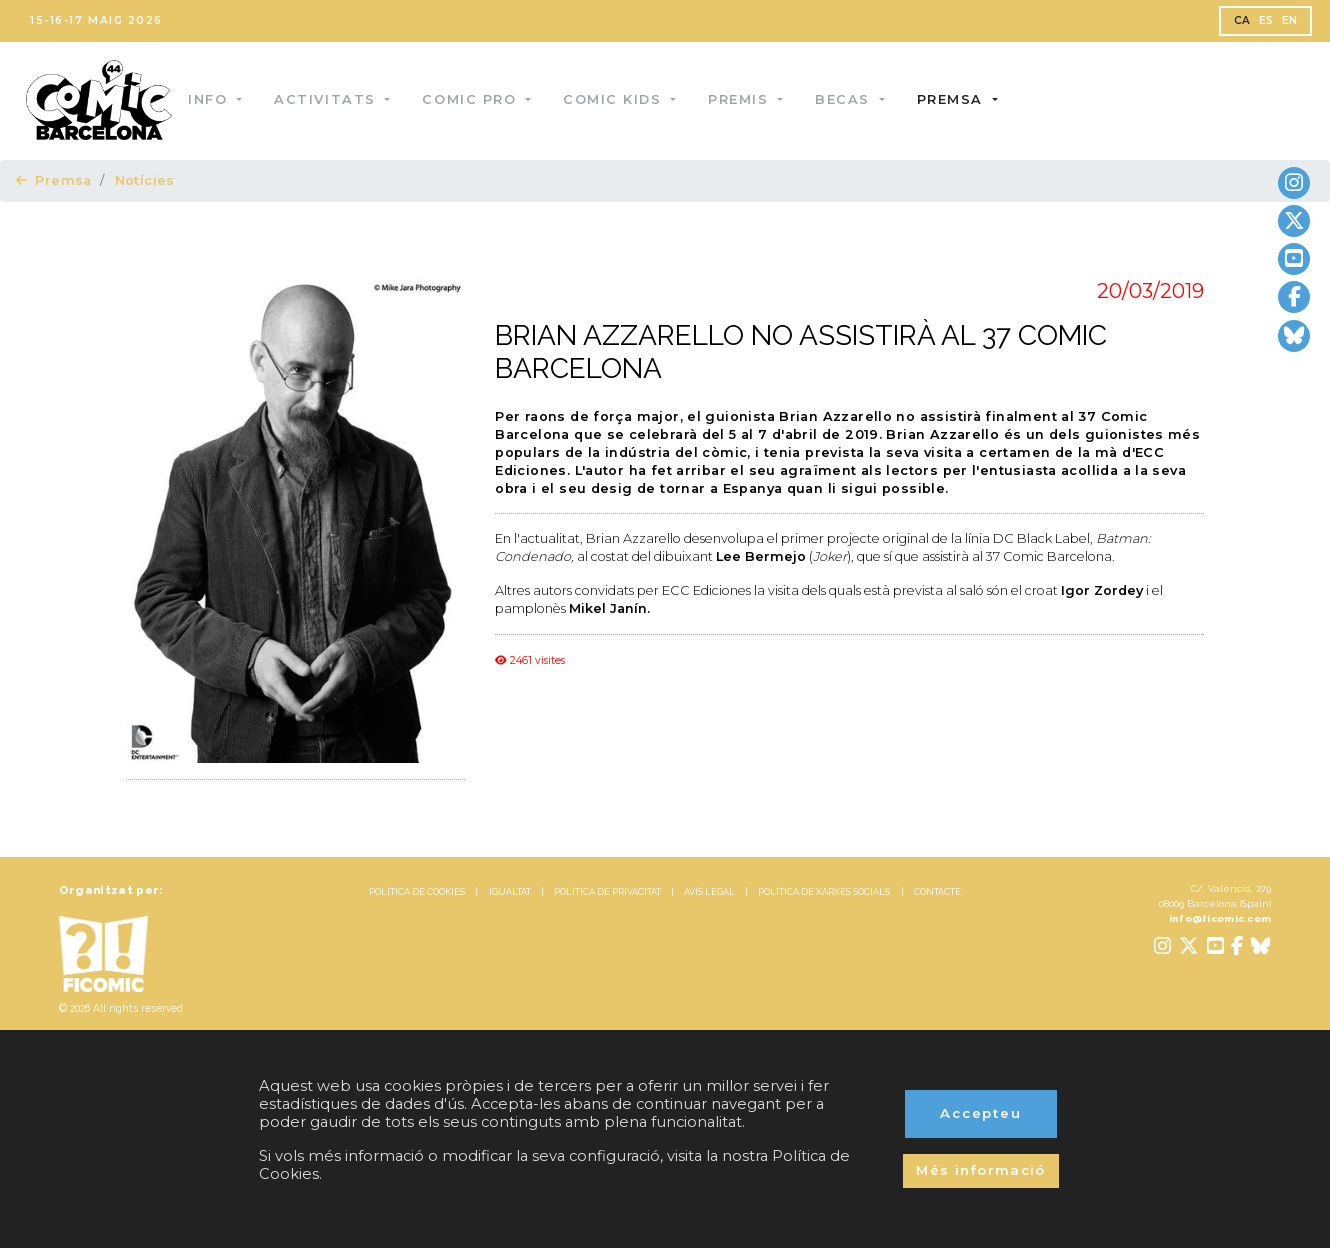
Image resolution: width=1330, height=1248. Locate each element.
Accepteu (981, 1113)
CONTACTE (937, 892)
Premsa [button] (961, 99)
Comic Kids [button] (624, 99)
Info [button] (219, 99)
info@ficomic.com (1220, 918)
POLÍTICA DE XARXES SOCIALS (824, 892)
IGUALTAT (510, 892)
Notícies (145, 180)
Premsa (54, 180)
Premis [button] (750, 99)
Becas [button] (854, 99)
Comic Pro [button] (480, 99)
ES (1266, 20)
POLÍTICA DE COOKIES (417, 892)
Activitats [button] (336, 99)
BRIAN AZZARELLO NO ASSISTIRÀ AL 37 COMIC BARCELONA (801, 352)
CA (1242, 20)
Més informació (981, 1170)
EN (1290, 20)
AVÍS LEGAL (709, 892)
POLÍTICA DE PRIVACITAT (607, 892)
